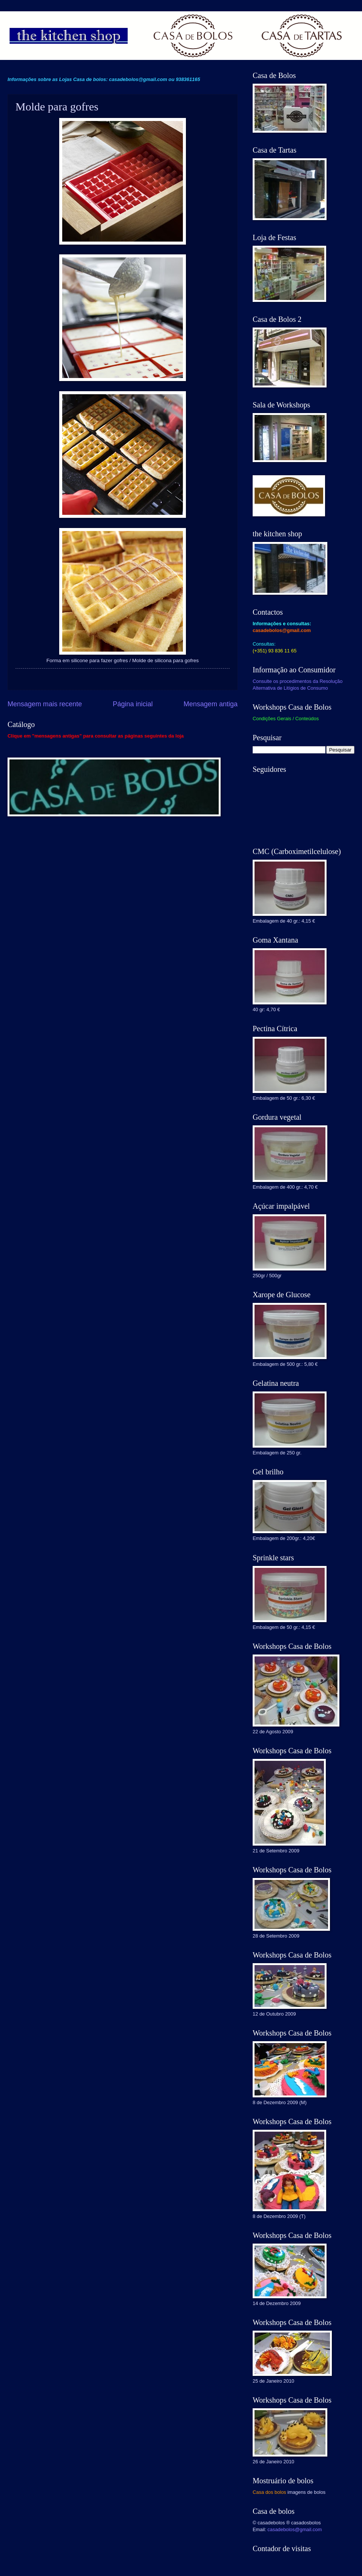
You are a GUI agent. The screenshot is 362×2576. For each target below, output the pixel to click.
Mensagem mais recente (45, 704)
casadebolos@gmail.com (294, 2529)
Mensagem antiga (211, 704)
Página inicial (133, 704)
